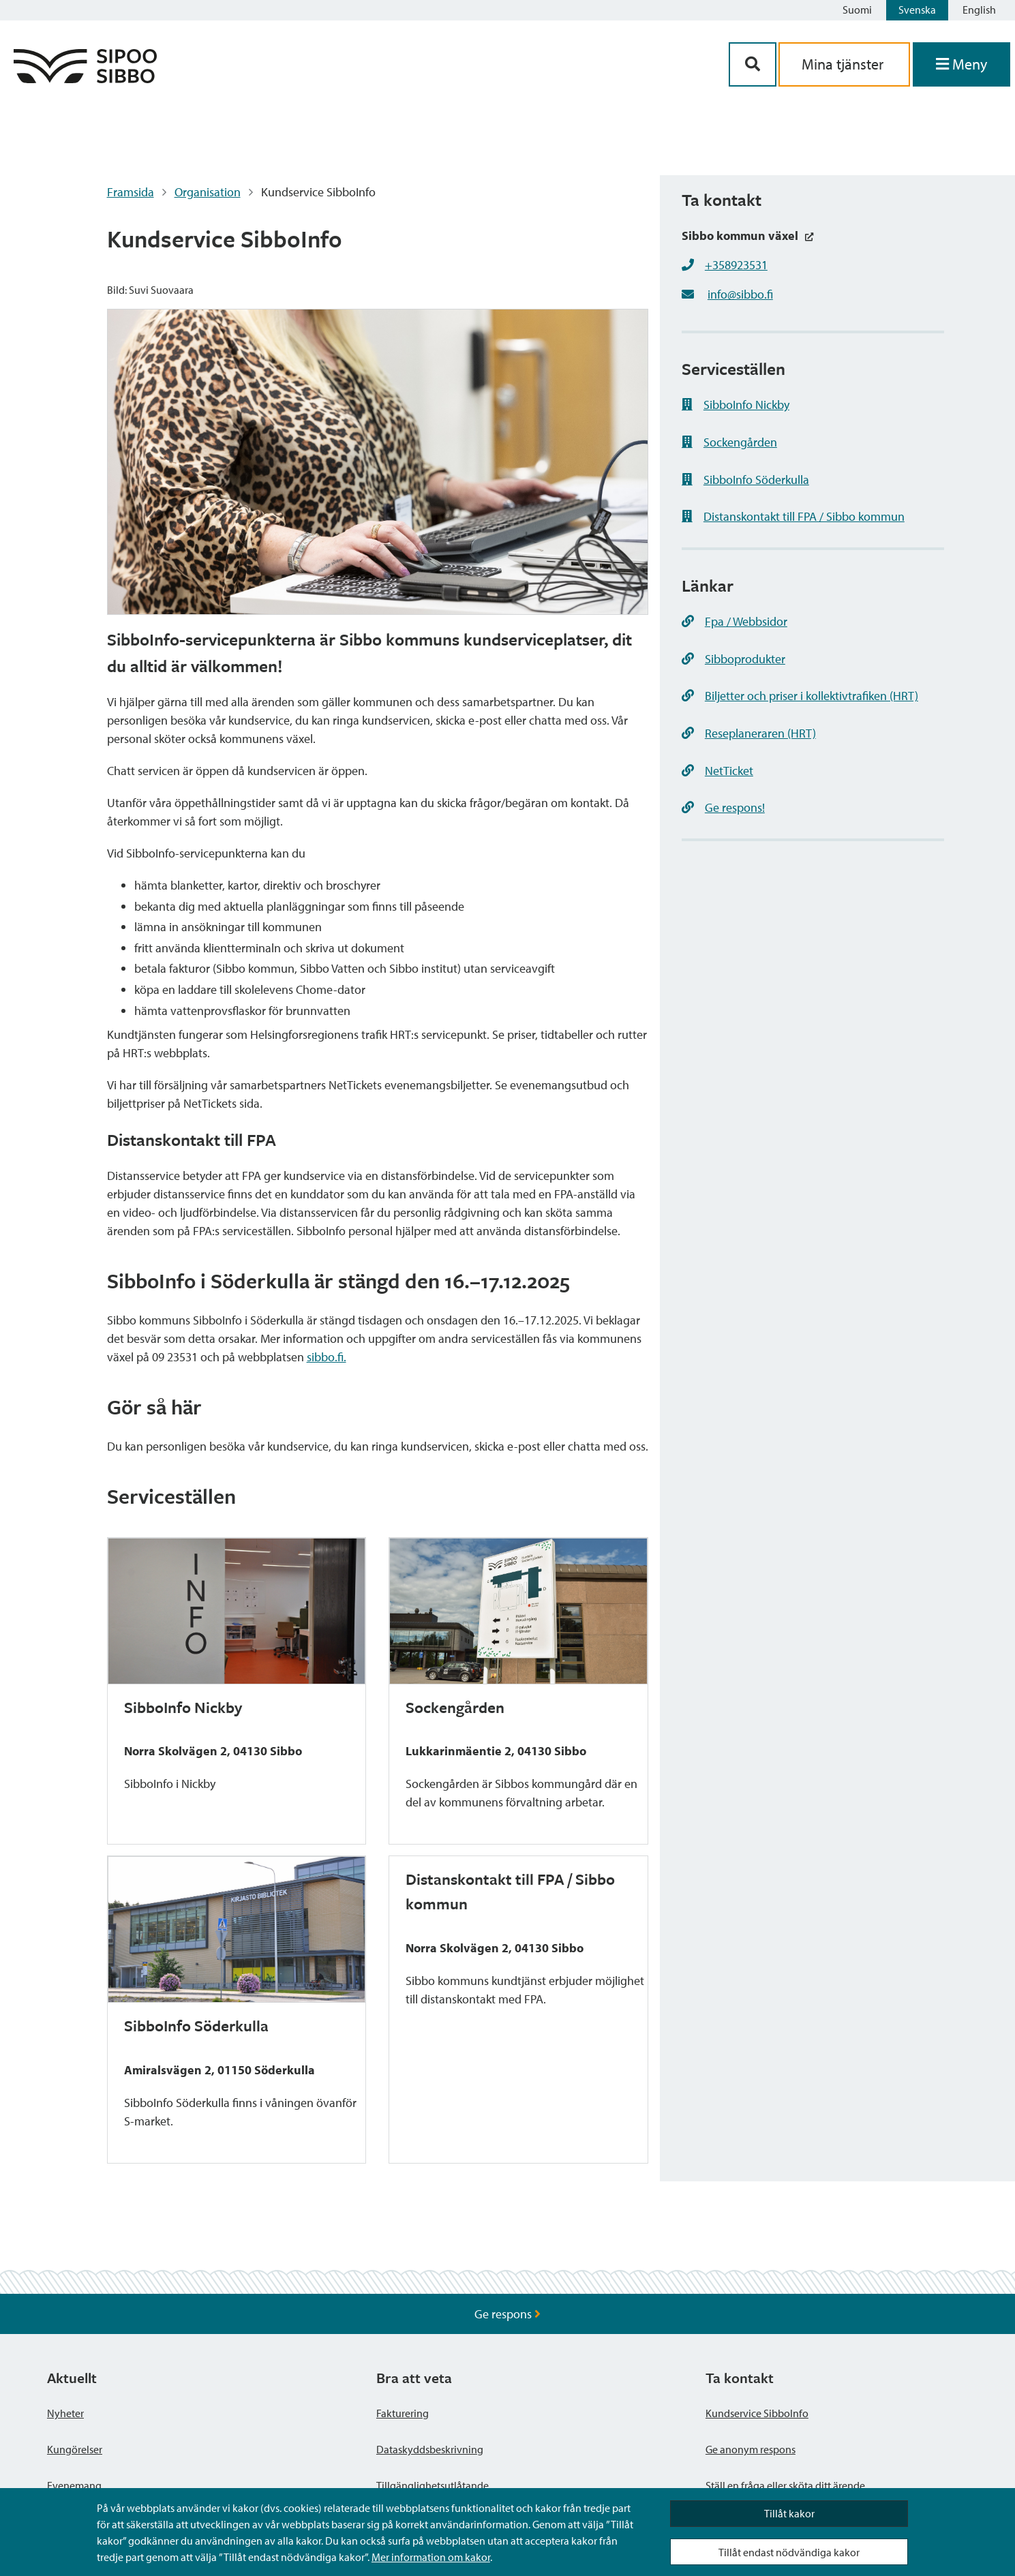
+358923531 (736, 265)
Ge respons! (723, 807)
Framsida (130, 192)
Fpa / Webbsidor (734, 621)
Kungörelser (74, 2449)
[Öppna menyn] (961, 64)
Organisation (208, 192)
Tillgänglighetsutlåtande (432, 2485)
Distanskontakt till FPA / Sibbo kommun (793, 516)
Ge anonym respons (751, 2449)
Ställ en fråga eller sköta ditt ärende (785, 2485)
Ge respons (507, 2314)
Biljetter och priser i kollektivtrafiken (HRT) (800, 695)
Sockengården (729, 442)
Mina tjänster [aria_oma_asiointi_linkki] (844, 64)
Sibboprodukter (733, 659)
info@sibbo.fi (740, 294)
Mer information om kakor (431, 2557)
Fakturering (402, 2413)
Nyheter (65, 2413)
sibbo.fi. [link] (326, 1357)
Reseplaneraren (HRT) (749, 733)
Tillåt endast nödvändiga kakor (789, 2552)
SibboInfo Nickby (735, 404)
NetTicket (717, 770)
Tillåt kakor (789, 2513)
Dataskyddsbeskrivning (429, 2449)
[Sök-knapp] (752, 64)
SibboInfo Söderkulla (745, 479)
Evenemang (74, 2485)
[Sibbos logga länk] (85, 79)
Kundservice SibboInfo (757, 2413)
